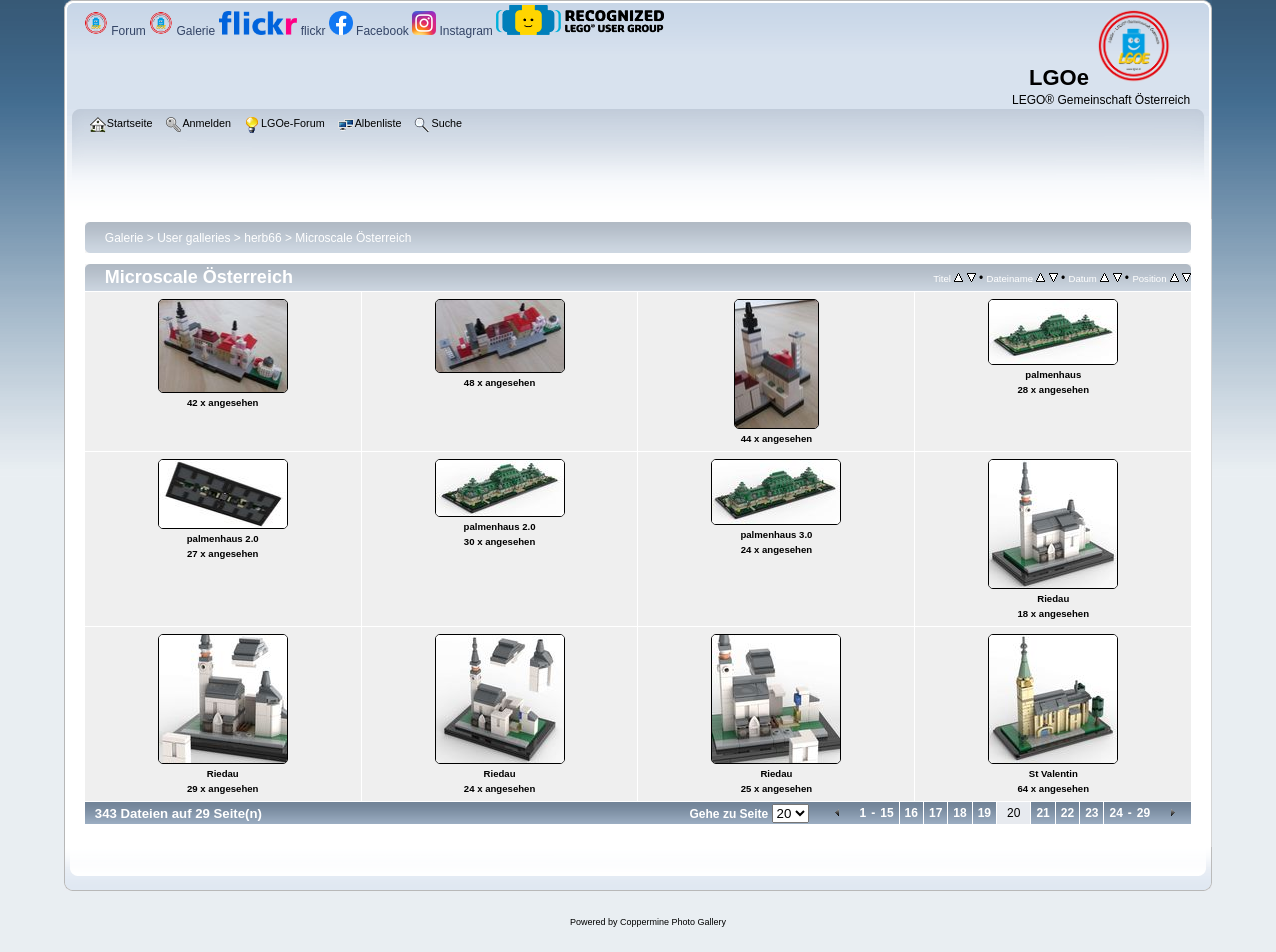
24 (1115, 813)
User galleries (193, 238)
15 (886, 813)
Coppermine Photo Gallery (673, 922)
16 (911, 813)
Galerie (183, 31)
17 (935, 813)
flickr (274, 31)
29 (1143, 813)
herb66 (262, 238)
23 (1091, 813)
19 (984, 813)
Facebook (370, 31)
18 (959, 813)
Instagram (454, 31)
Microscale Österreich (353, 238)
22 (1067, 813)
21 (1042, 813)
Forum (116, 31)
